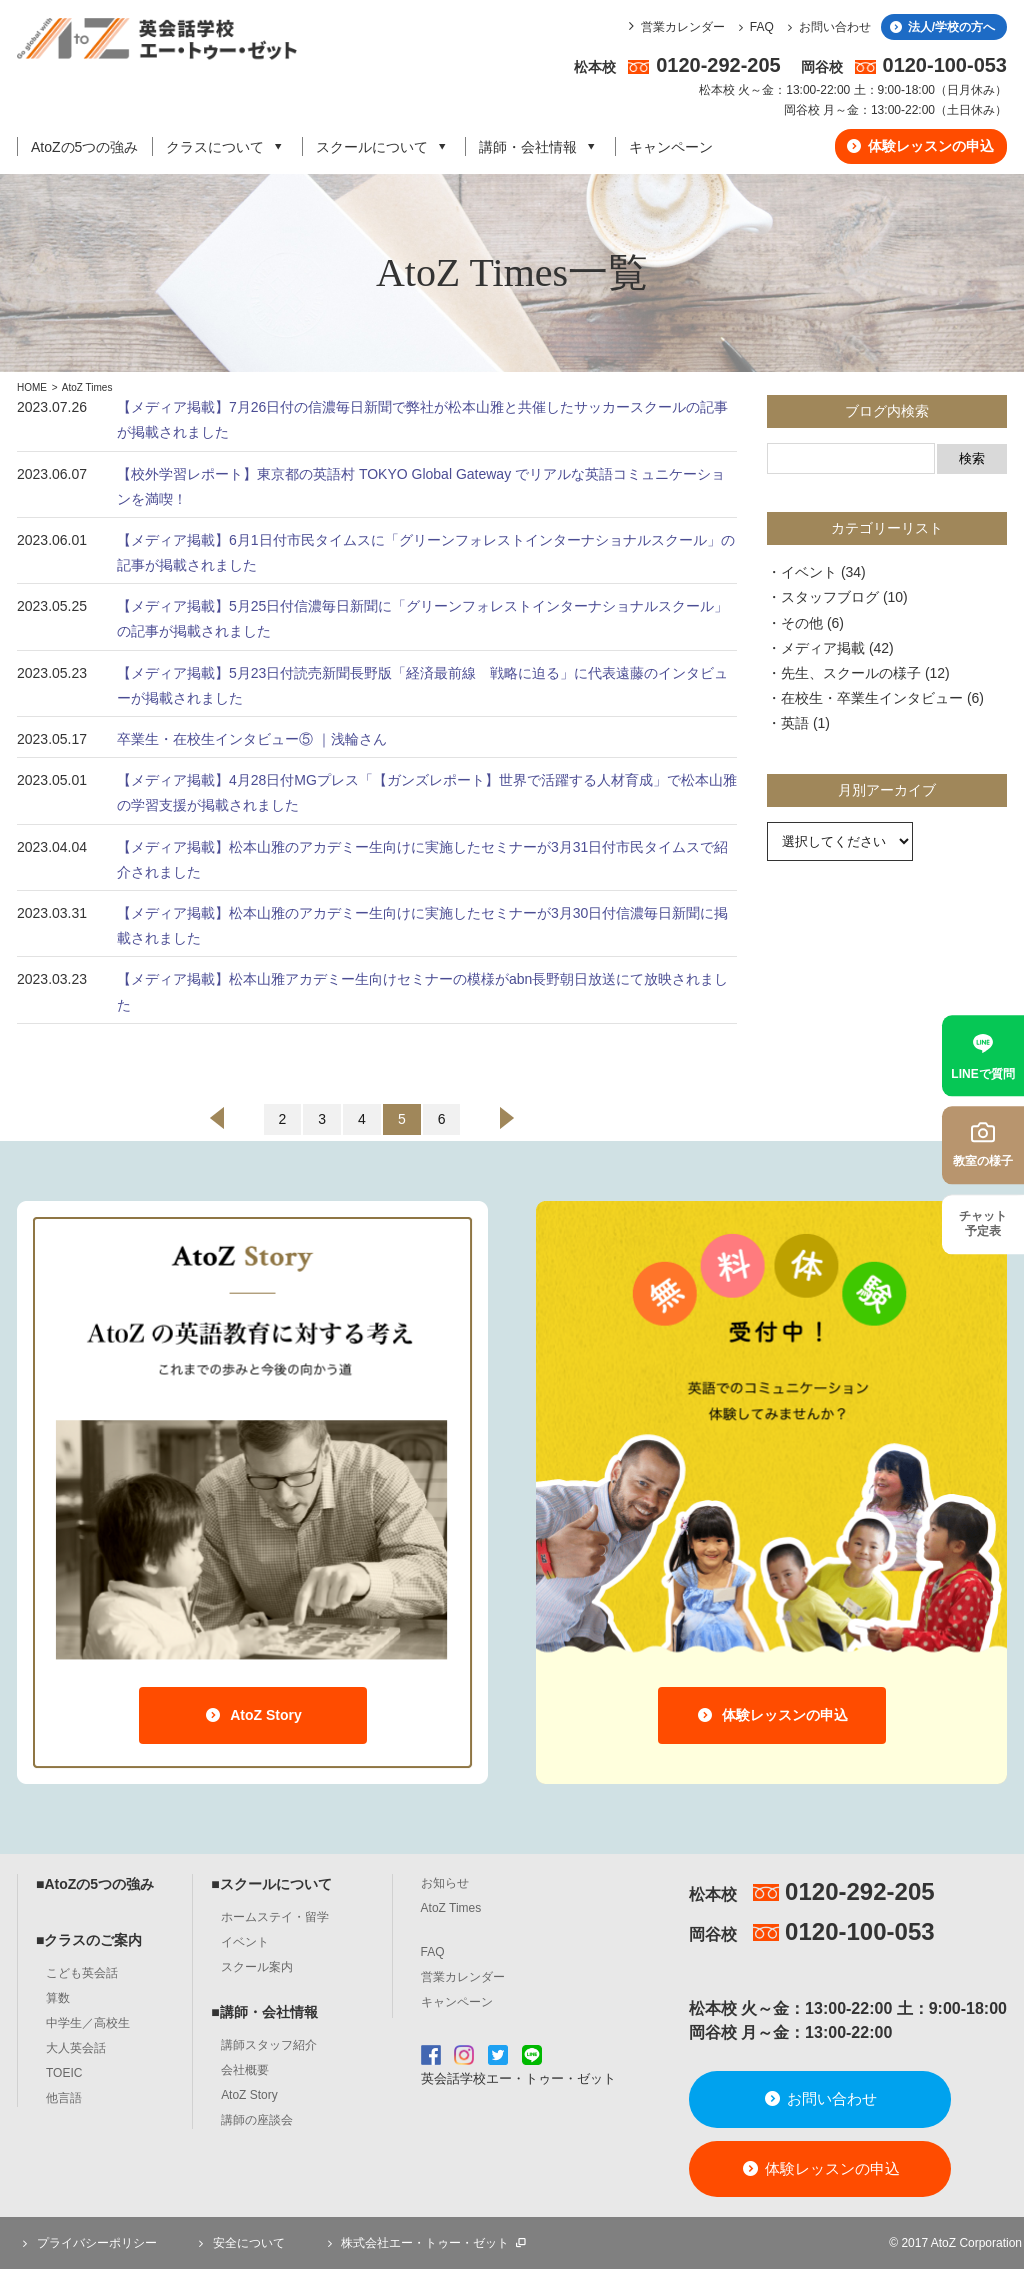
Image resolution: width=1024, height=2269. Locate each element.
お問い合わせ (826, 27)
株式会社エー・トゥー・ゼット (425, 2243)
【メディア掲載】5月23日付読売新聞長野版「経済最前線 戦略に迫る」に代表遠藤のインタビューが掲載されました (422, 685)
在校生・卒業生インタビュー (872, 698)
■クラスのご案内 (89, 1940)
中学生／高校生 (88, 2023)
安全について (239, 2243)
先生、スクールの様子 (851, 673)
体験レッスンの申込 (919, 146)
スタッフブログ (830, 597)
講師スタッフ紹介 (269, 2045)
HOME (32, 387)
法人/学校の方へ (941, 27)
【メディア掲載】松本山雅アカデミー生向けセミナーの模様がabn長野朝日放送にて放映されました (422, 991)
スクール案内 (257, 1967)
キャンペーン (671, 147)
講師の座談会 (257, 2120)
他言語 (64, 2098)
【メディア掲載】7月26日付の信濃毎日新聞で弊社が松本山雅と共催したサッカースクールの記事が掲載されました (422, 419)
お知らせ (445, 1883)
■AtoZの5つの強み (95, 1884)
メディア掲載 (823, 648)
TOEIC (64, 2073)
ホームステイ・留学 (275, 1917)
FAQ (753, 27)
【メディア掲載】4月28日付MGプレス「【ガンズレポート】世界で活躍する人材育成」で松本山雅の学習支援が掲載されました (427, 792)
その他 (802, 623)
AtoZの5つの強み (84, 147)
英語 (795, 723)
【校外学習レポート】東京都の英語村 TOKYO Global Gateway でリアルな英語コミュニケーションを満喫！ (421, 486)
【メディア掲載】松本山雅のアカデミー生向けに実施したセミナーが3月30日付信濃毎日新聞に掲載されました (422, 925)
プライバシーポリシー (87, 2243)
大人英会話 (76, 2048)
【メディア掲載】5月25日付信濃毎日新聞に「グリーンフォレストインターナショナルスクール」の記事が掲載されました (422, 618)
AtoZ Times (87, 387)
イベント (809, 572)
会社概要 (245, 2070)
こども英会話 (82, 1973)
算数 (58, 1998)
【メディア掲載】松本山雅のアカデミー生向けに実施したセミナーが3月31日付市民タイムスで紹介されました (422, 859)
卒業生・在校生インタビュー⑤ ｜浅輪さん (252, 739)
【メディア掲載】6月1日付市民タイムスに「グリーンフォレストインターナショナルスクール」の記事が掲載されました (426, 552)
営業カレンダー (683, 27)
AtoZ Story (252, 1715)
